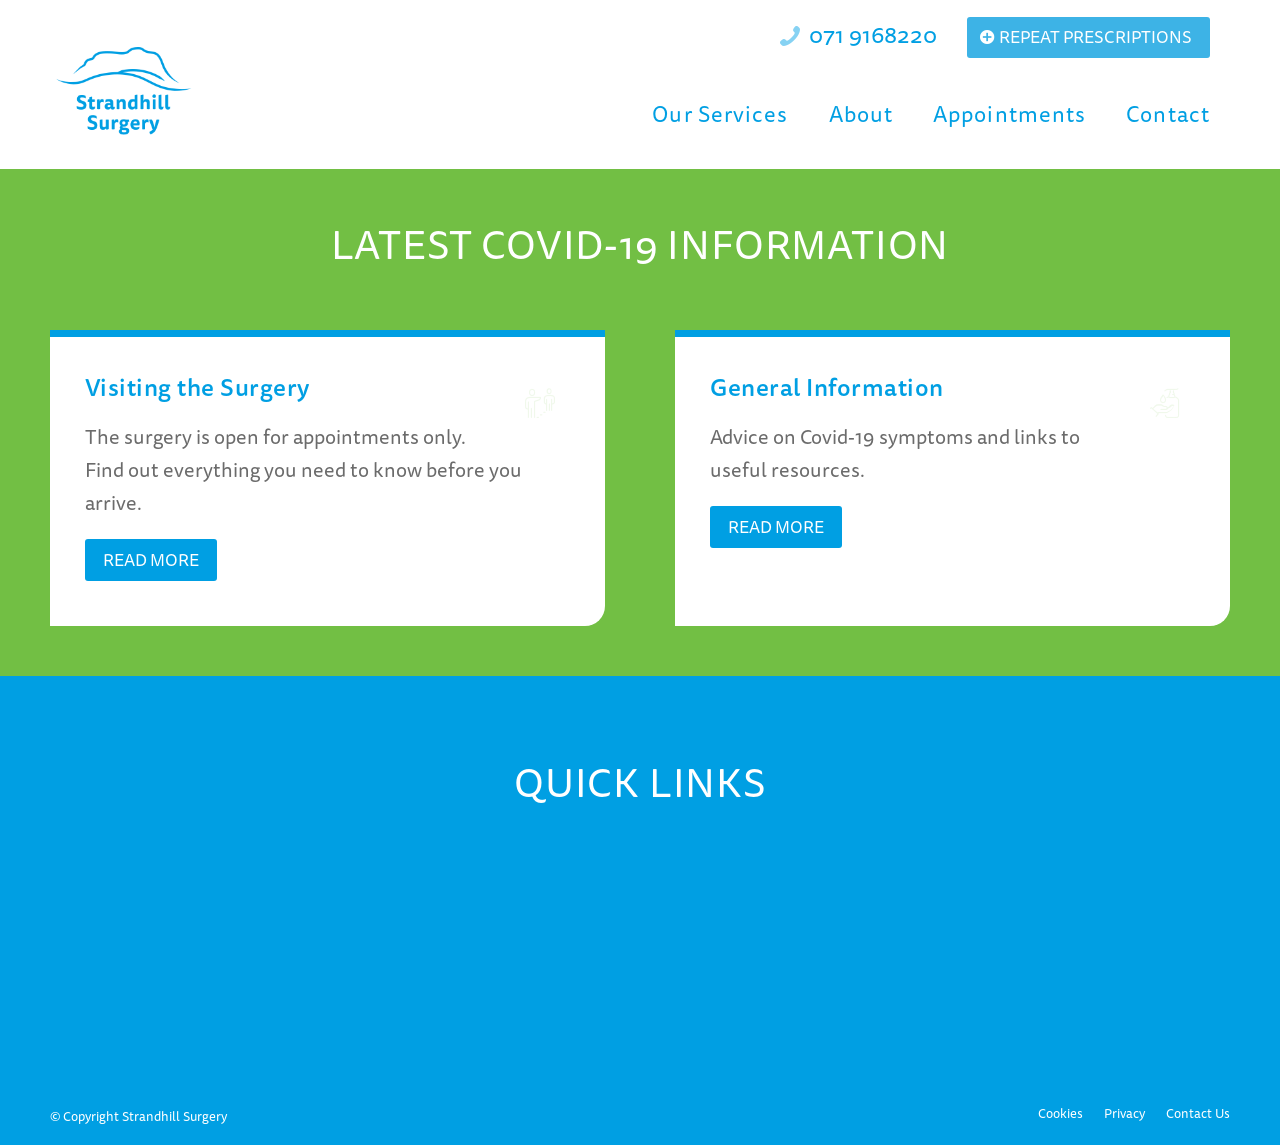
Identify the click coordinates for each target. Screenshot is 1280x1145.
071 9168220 (873, 34)
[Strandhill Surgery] (125, 91)
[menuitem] (720, 114)
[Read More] (151, 559)
